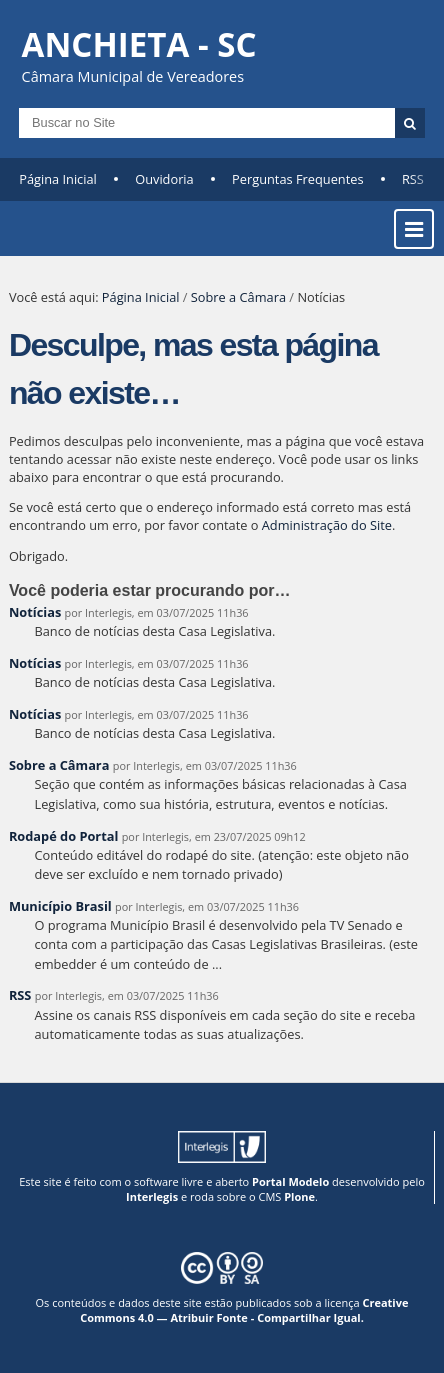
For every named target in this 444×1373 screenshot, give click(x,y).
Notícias (35, 612)
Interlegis (152, 1196)
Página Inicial (58, 179)
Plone (299, 1196)
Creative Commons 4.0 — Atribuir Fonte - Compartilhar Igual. (244, 1310)
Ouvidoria (164, 179)
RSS (413, 179)
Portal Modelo (290, 1181)
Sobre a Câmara (238, 297)
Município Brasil (60, 906)
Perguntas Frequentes (297, 179)
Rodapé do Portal (64, 836)
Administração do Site (327, 525)
